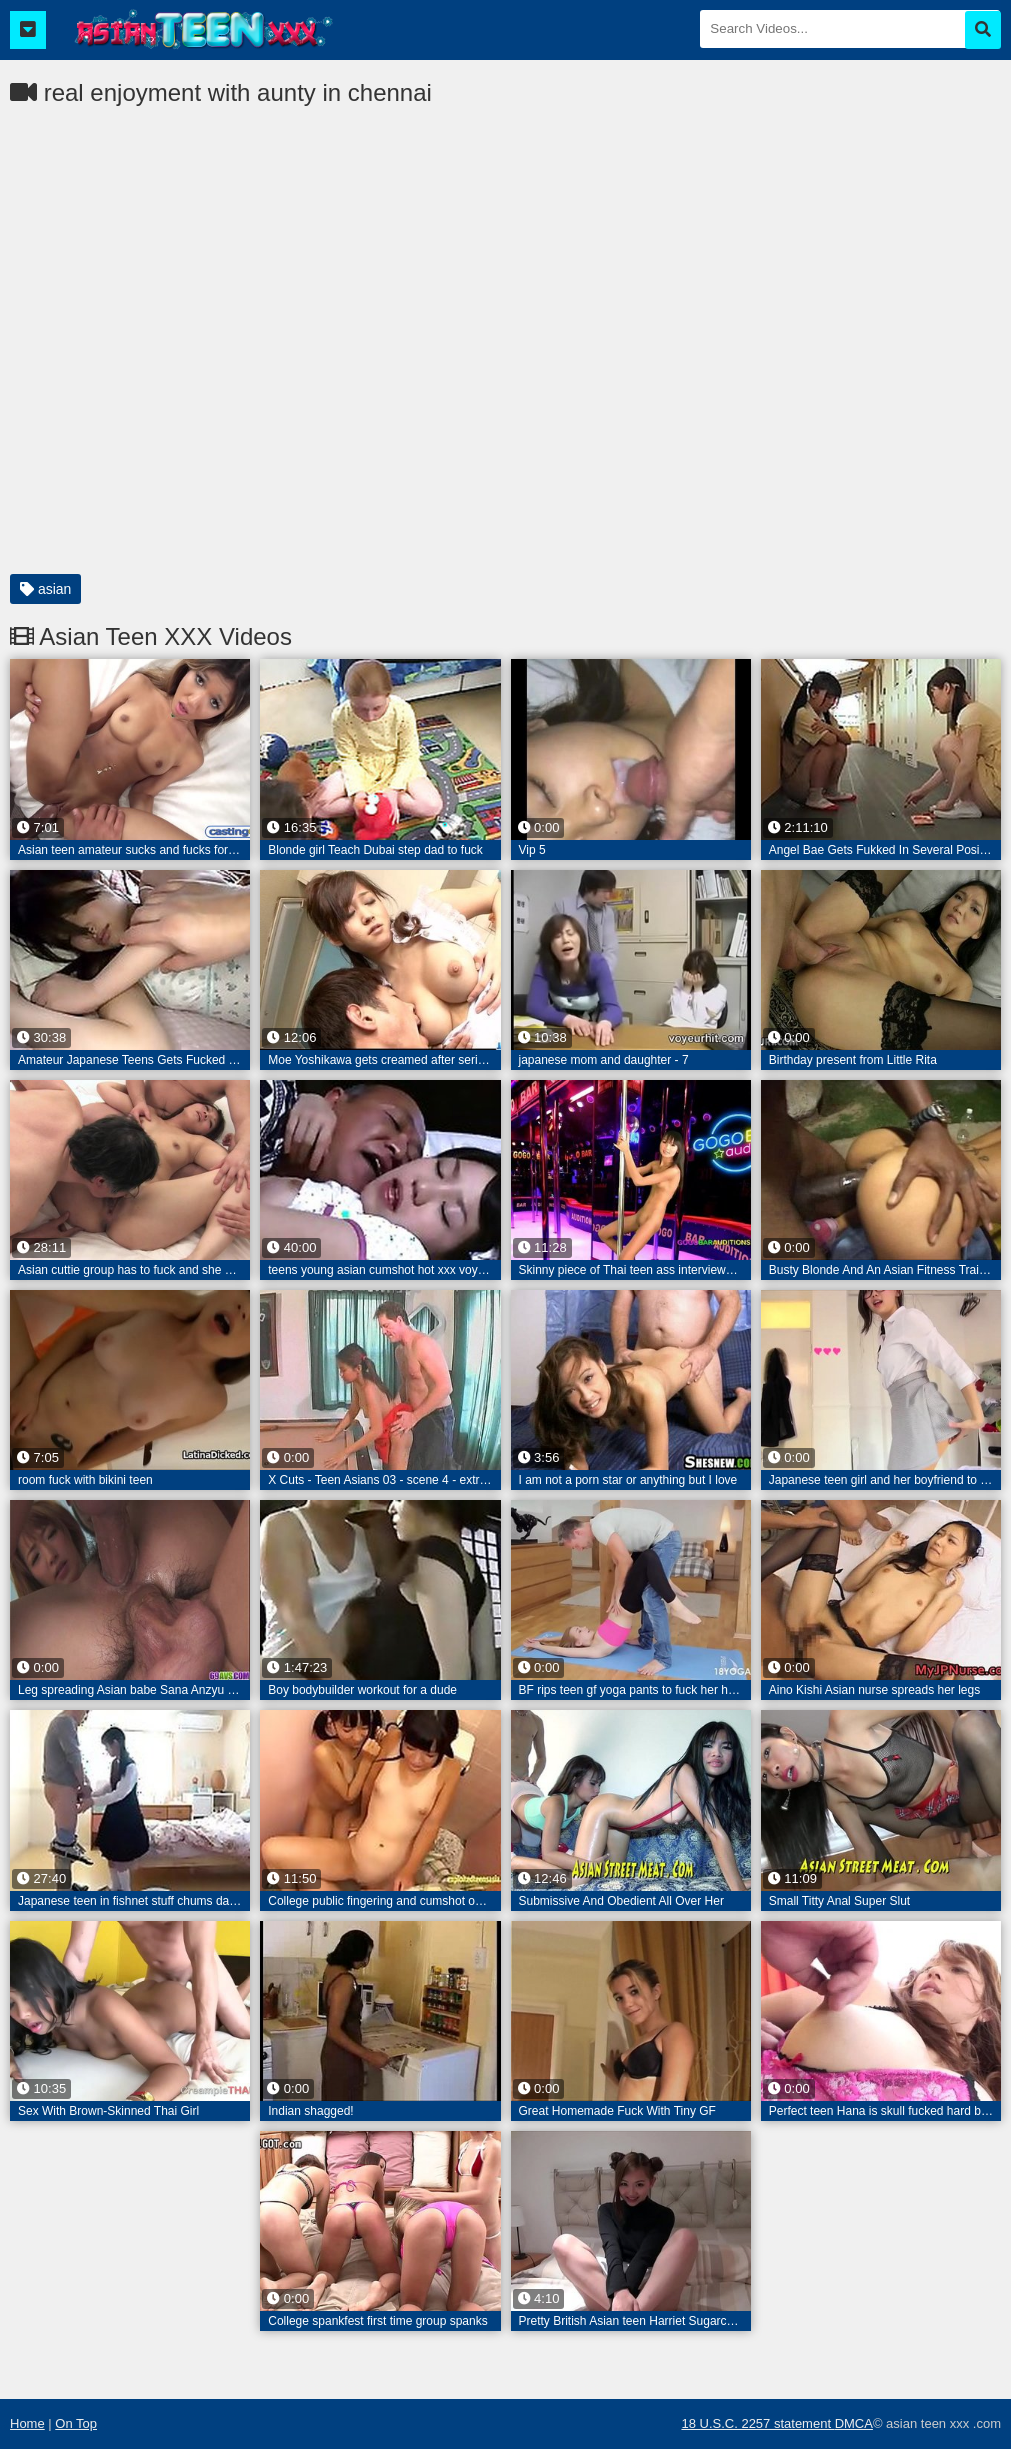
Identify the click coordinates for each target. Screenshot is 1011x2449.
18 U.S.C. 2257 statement (757, 2423)
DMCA (854, 2423)
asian (45, 589)
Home (27, 2423)
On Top (76, 2423)
